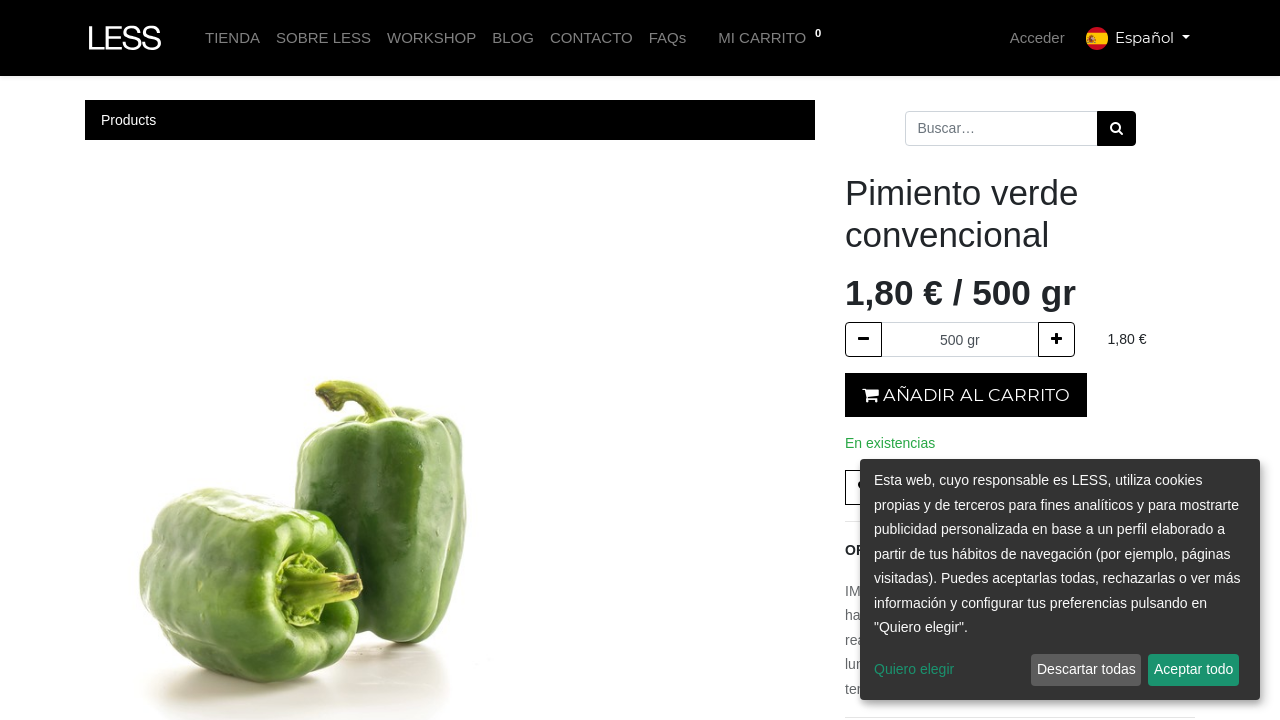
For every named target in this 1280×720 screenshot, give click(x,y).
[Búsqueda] (1116, 128)
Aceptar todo (1193, 669)
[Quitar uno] (863, 339)
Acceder (1037, 37)
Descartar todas (1086, 669)
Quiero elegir (914, 669)
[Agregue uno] (1056, 339)
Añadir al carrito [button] (966, 394)
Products (128, 120)
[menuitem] (232, 38)
